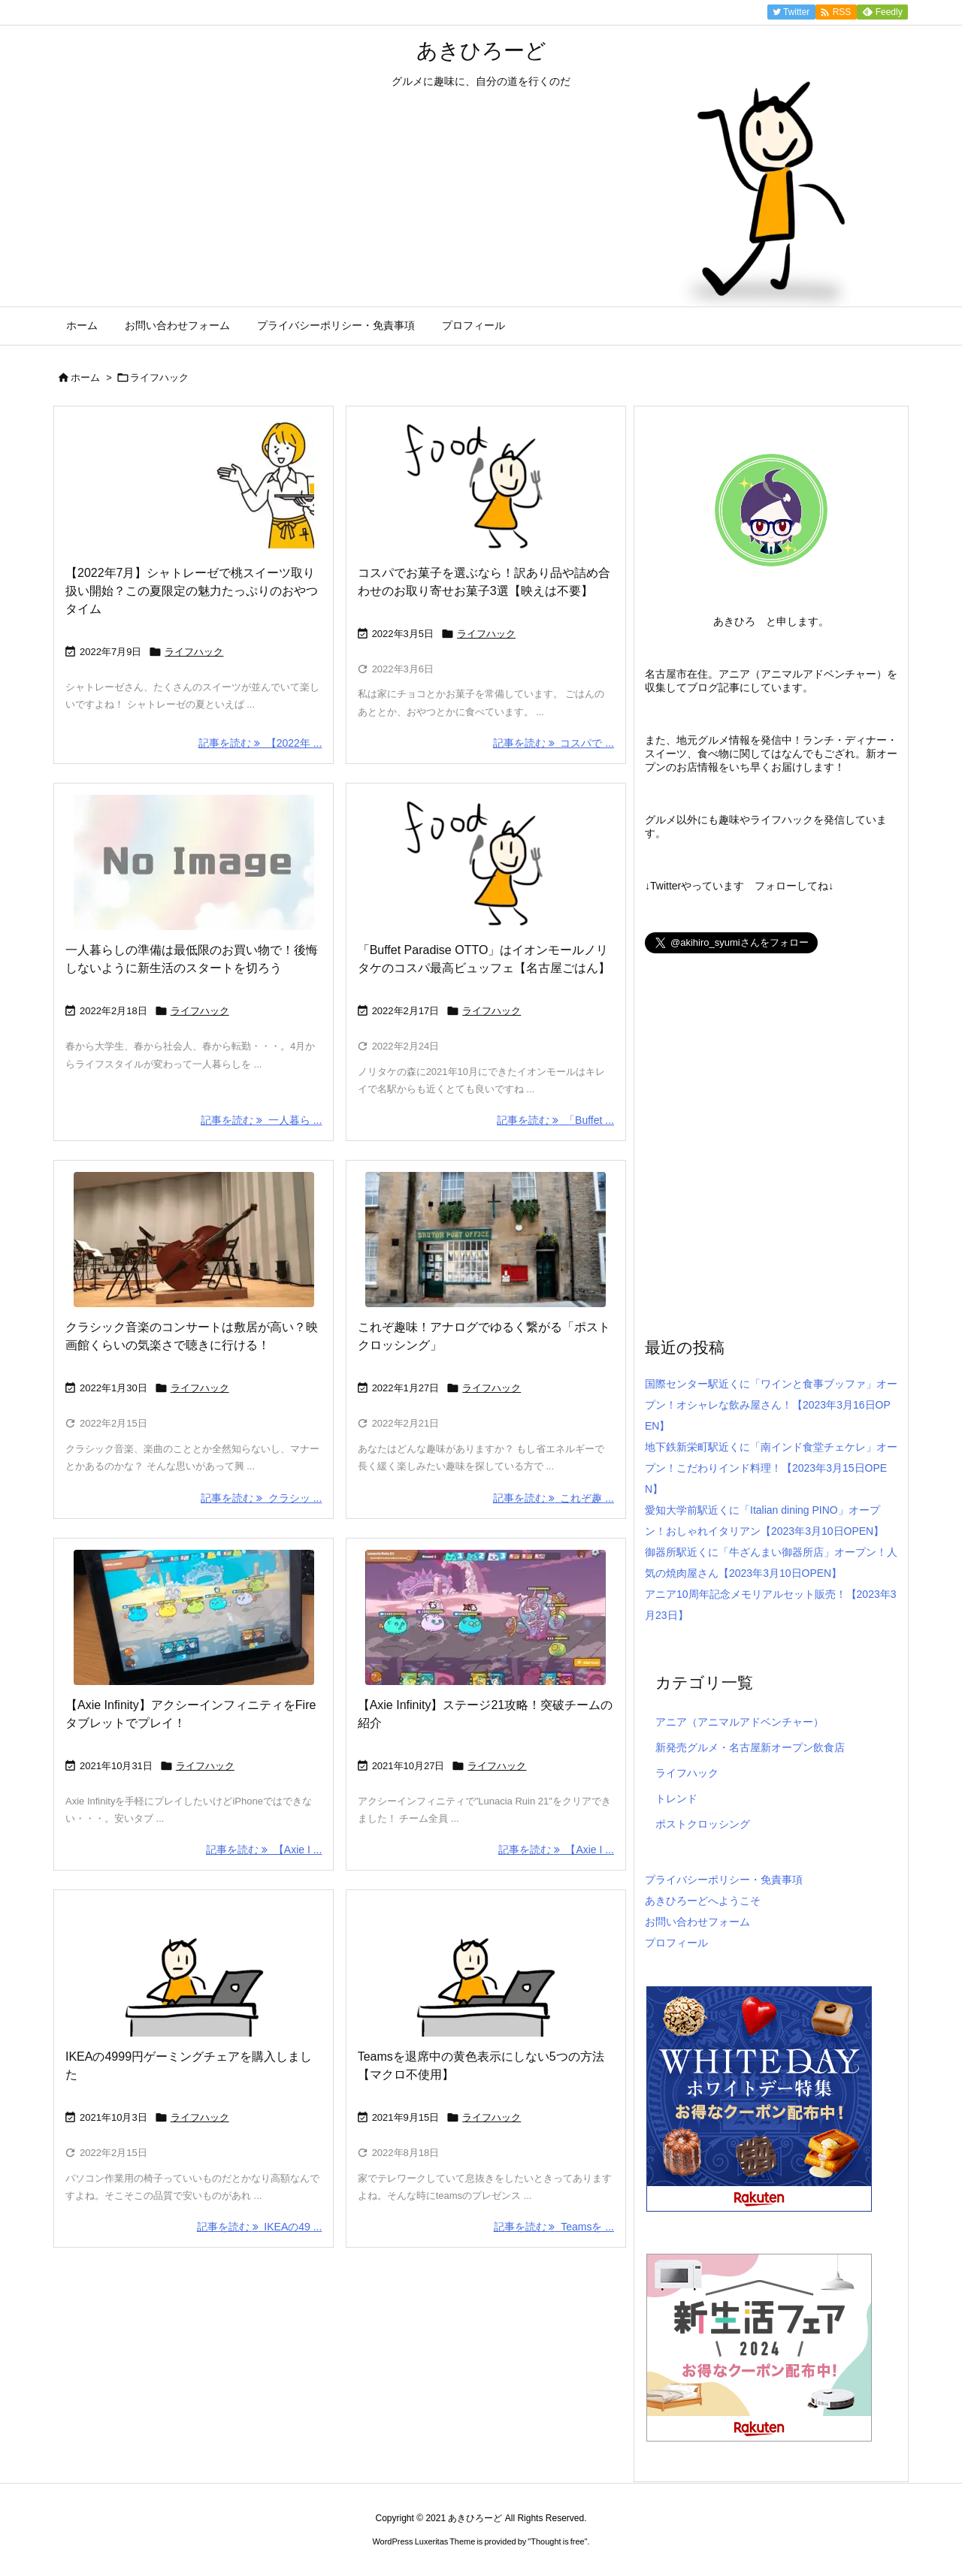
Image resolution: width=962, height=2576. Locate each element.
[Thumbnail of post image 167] (486, 862)
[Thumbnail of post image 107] (193, 1617)
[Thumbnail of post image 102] (486, 1969)
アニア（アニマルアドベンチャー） (739, 1722)
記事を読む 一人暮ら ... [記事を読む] (261, 1120)
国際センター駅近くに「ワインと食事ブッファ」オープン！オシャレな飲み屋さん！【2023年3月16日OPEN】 (771, 1405)
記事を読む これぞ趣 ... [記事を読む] (553, 1498)
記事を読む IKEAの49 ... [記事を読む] (259, 2227)
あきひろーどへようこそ (703, 1901)
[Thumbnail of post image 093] (486, 1617)
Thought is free (557, 2541)
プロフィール (676, 1943)
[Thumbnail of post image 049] (486, 1239)
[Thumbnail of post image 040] (193, 1969)
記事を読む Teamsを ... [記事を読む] (554, 2227)
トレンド (676, 1798)
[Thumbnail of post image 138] (193, 485)
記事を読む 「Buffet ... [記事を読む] (555, 1120)
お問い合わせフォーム (697, 1922)
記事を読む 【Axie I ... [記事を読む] (264, 1850)
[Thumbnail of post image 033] (193, 1239)
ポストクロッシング (702, 1824)
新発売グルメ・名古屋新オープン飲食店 (750, 1747)
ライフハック (194, 651)
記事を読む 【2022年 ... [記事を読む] (260, 743)
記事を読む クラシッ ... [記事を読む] (261, 1498)
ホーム (85, 377)
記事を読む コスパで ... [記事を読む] (553, 743)
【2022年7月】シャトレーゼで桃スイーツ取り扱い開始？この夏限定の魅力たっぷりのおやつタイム (191, 590)
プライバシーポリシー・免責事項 (724, 1880)
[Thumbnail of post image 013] (486, 485)
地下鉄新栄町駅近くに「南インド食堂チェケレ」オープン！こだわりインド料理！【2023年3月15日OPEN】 (771, 1468)
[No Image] (193, 862)
